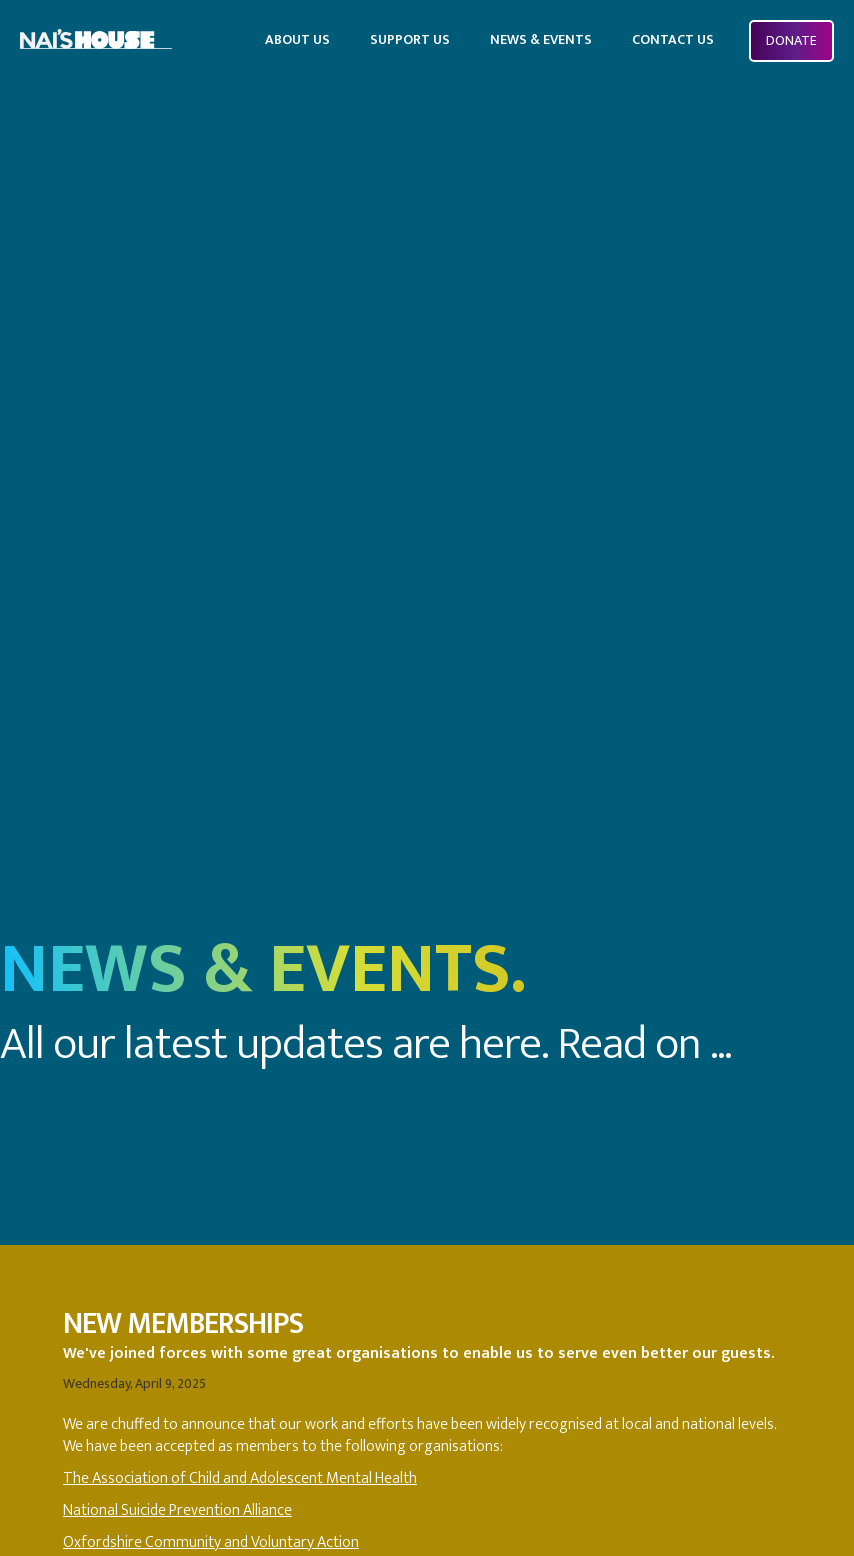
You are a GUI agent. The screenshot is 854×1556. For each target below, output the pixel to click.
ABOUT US (297, 39)
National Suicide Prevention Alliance (177, 1510)
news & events (541, 39)
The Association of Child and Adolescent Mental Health (240, 1478)
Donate (791, 40)
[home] (96, 34)
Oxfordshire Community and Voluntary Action (211, 1542)
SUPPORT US (410, 39)
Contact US (673, 39)
